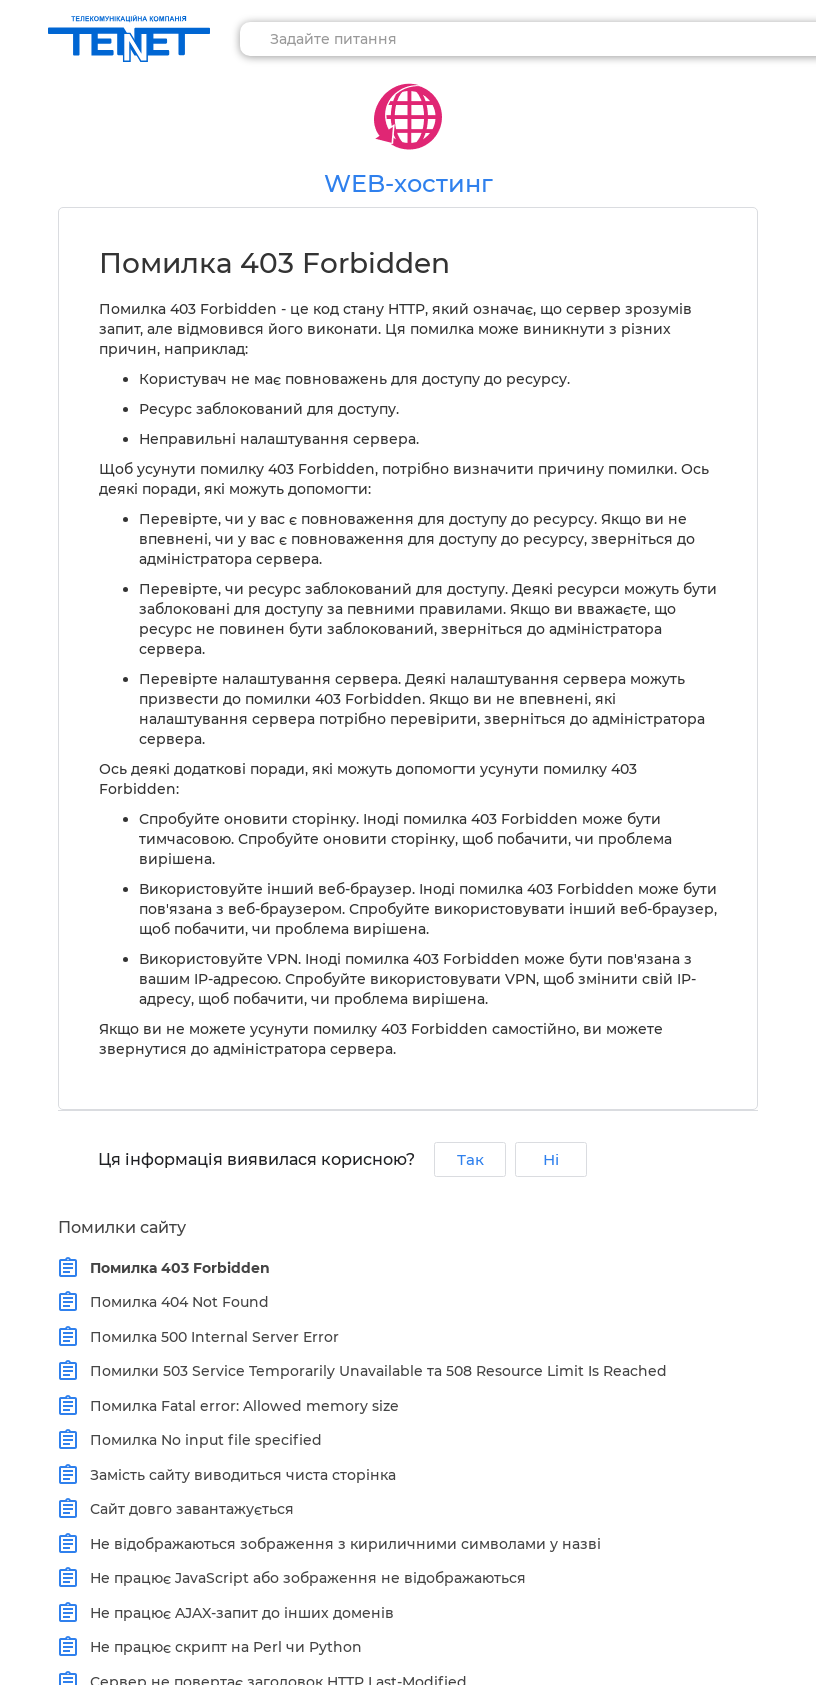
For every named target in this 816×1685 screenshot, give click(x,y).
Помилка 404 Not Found (175, 1302)
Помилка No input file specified (201, 1440)
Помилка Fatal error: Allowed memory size (240, 1406)
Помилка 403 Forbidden (175, 1268)
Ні (551, 1159)
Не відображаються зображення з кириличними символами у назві (341, 1544)
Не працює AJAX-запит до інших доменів (237, 1613)
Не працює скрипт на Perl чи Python (221, 1647)
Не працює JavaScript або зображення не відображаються (303, 1578)
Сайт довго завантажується (187, 1509)
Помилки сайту (122, 1227)
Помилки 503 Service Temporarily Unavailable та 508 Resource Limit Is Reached (374, 1371)
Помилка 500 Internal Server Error (210, 1337)
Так (470, 1159)
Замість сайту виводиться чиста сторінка (238, 1475)
